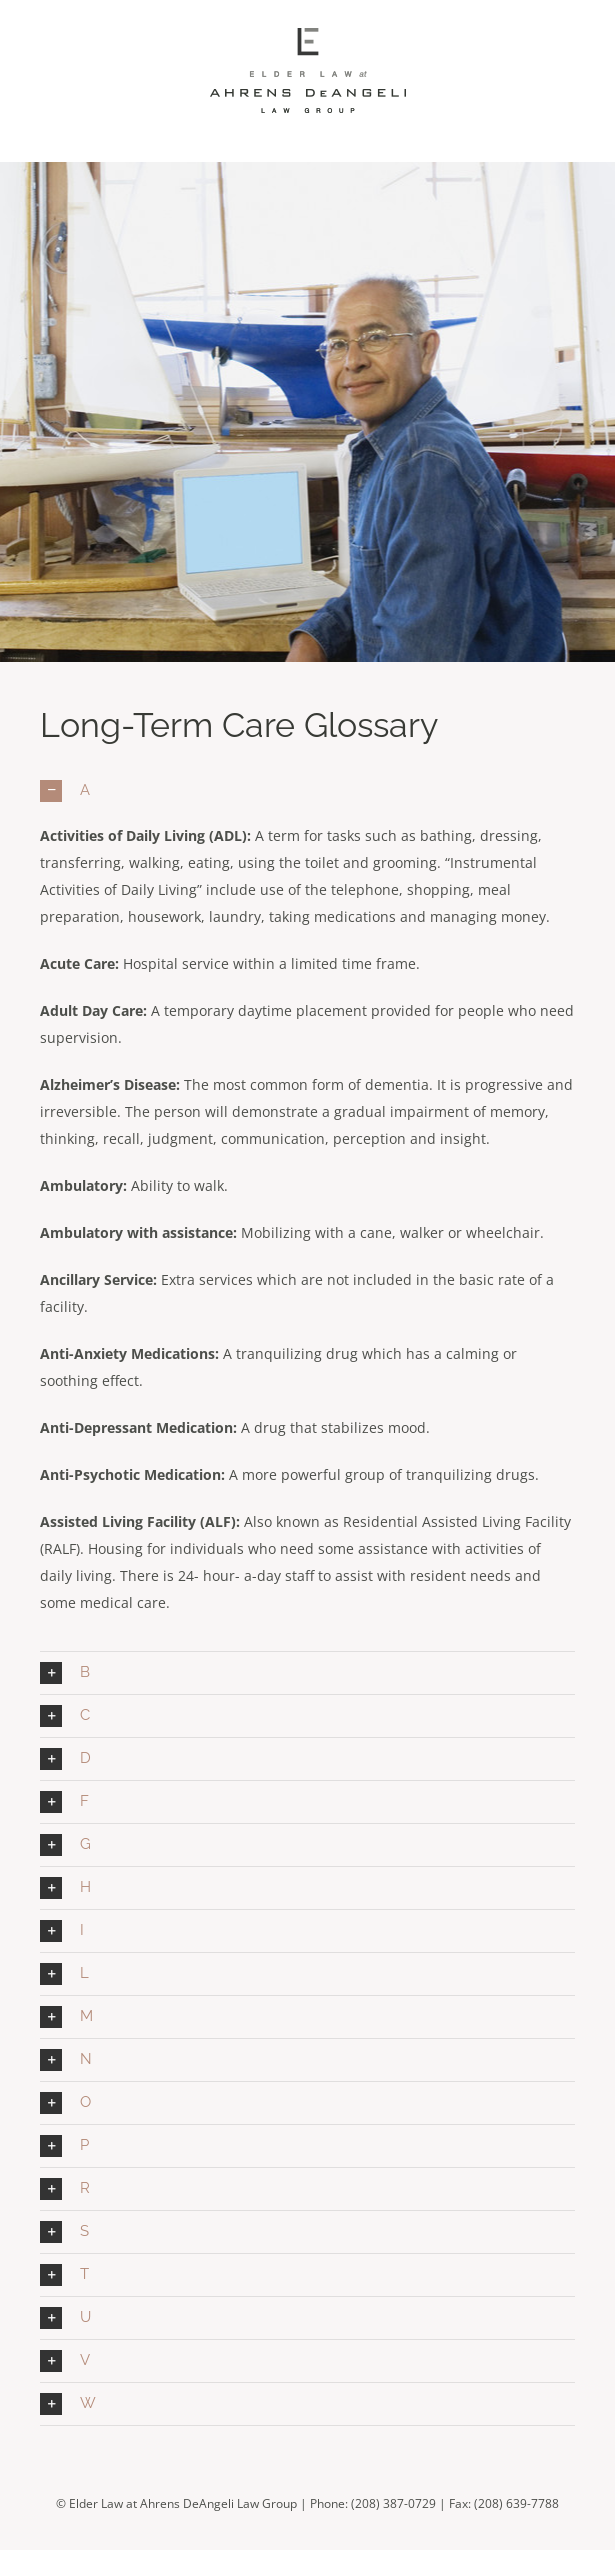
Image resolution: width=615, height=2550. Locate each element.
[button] (307, 791)
